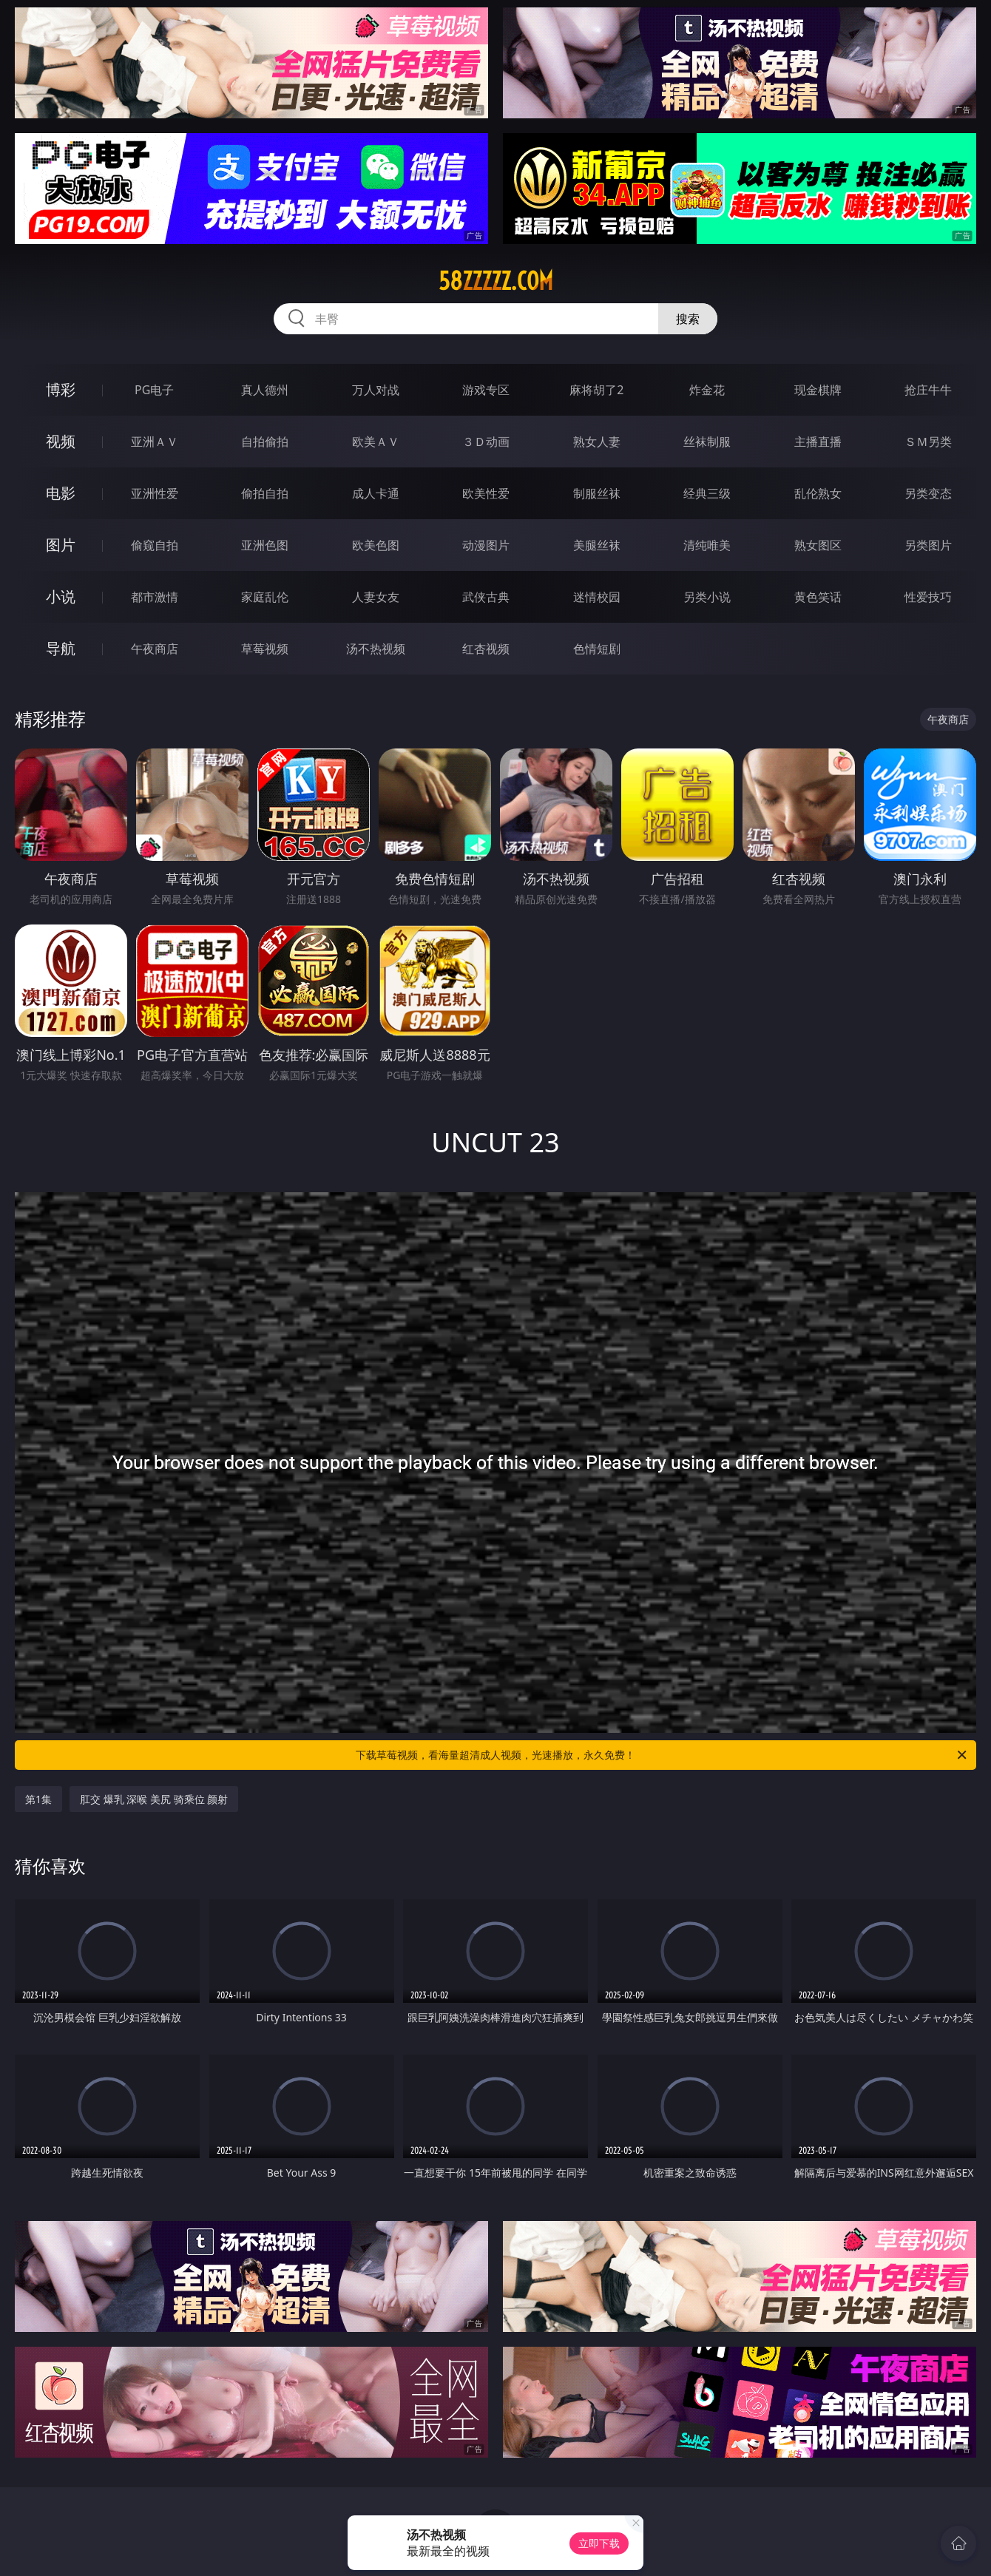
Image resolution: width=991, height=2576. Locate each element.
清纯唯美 (707, 545)
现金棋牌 (818, 390)
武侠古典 (486, 597)
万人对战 (375, 390)
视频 (60, 441)
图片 (60, 545)
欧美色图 (375, 545)
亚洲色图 (264, 545)
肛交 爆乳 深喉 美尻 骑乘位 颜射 (154, 1799)
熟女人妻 (596, 441)
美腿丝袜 (596, 545)
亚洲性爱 (154, 493)
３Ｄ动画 (486, 441)
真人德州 (264, 390)
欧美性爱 (486, 493)
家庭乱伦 (264, 597)
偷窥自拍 (154, 545)
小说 (60, 596)
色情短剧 (596, 648)
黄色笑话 (818, 597)
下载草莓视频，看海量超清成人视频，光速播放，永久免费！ (662, 1755)
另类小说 (707, 597)
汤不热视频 (375, 648)
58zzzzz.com (496, 281)
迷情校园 (596, 597)
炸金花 (707, 390)
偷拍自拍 (264, 493)
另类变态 (928, 493)
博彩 (60, 389)
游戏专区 (486, 390)
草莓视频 (264, 648)
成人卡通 (375, 493)
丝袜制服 (707, 441)
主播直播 (818, 441)
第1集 (38, 1799)
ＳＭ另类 (928, 441)
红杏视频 (486, 648)
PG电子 (154, 390)
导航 (60, 648)
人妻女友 (375, 597)
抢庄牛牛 (928, 390)
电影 (60, 493)
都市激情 (154, 597)
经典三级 (707, 493)
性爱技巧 (928, 597)
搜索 (688, 319)
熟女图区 (818, 545)
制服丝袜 (596, 493)
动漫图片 (486, 545)
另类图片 (928, 545)
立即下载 (599, 2543)
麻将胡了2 (596, 390)
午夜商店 (154, 648)
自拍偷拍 (264, 441)
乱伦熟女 (818, 493)
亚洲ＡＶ (154, 441)
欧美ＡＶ (375, 441)
